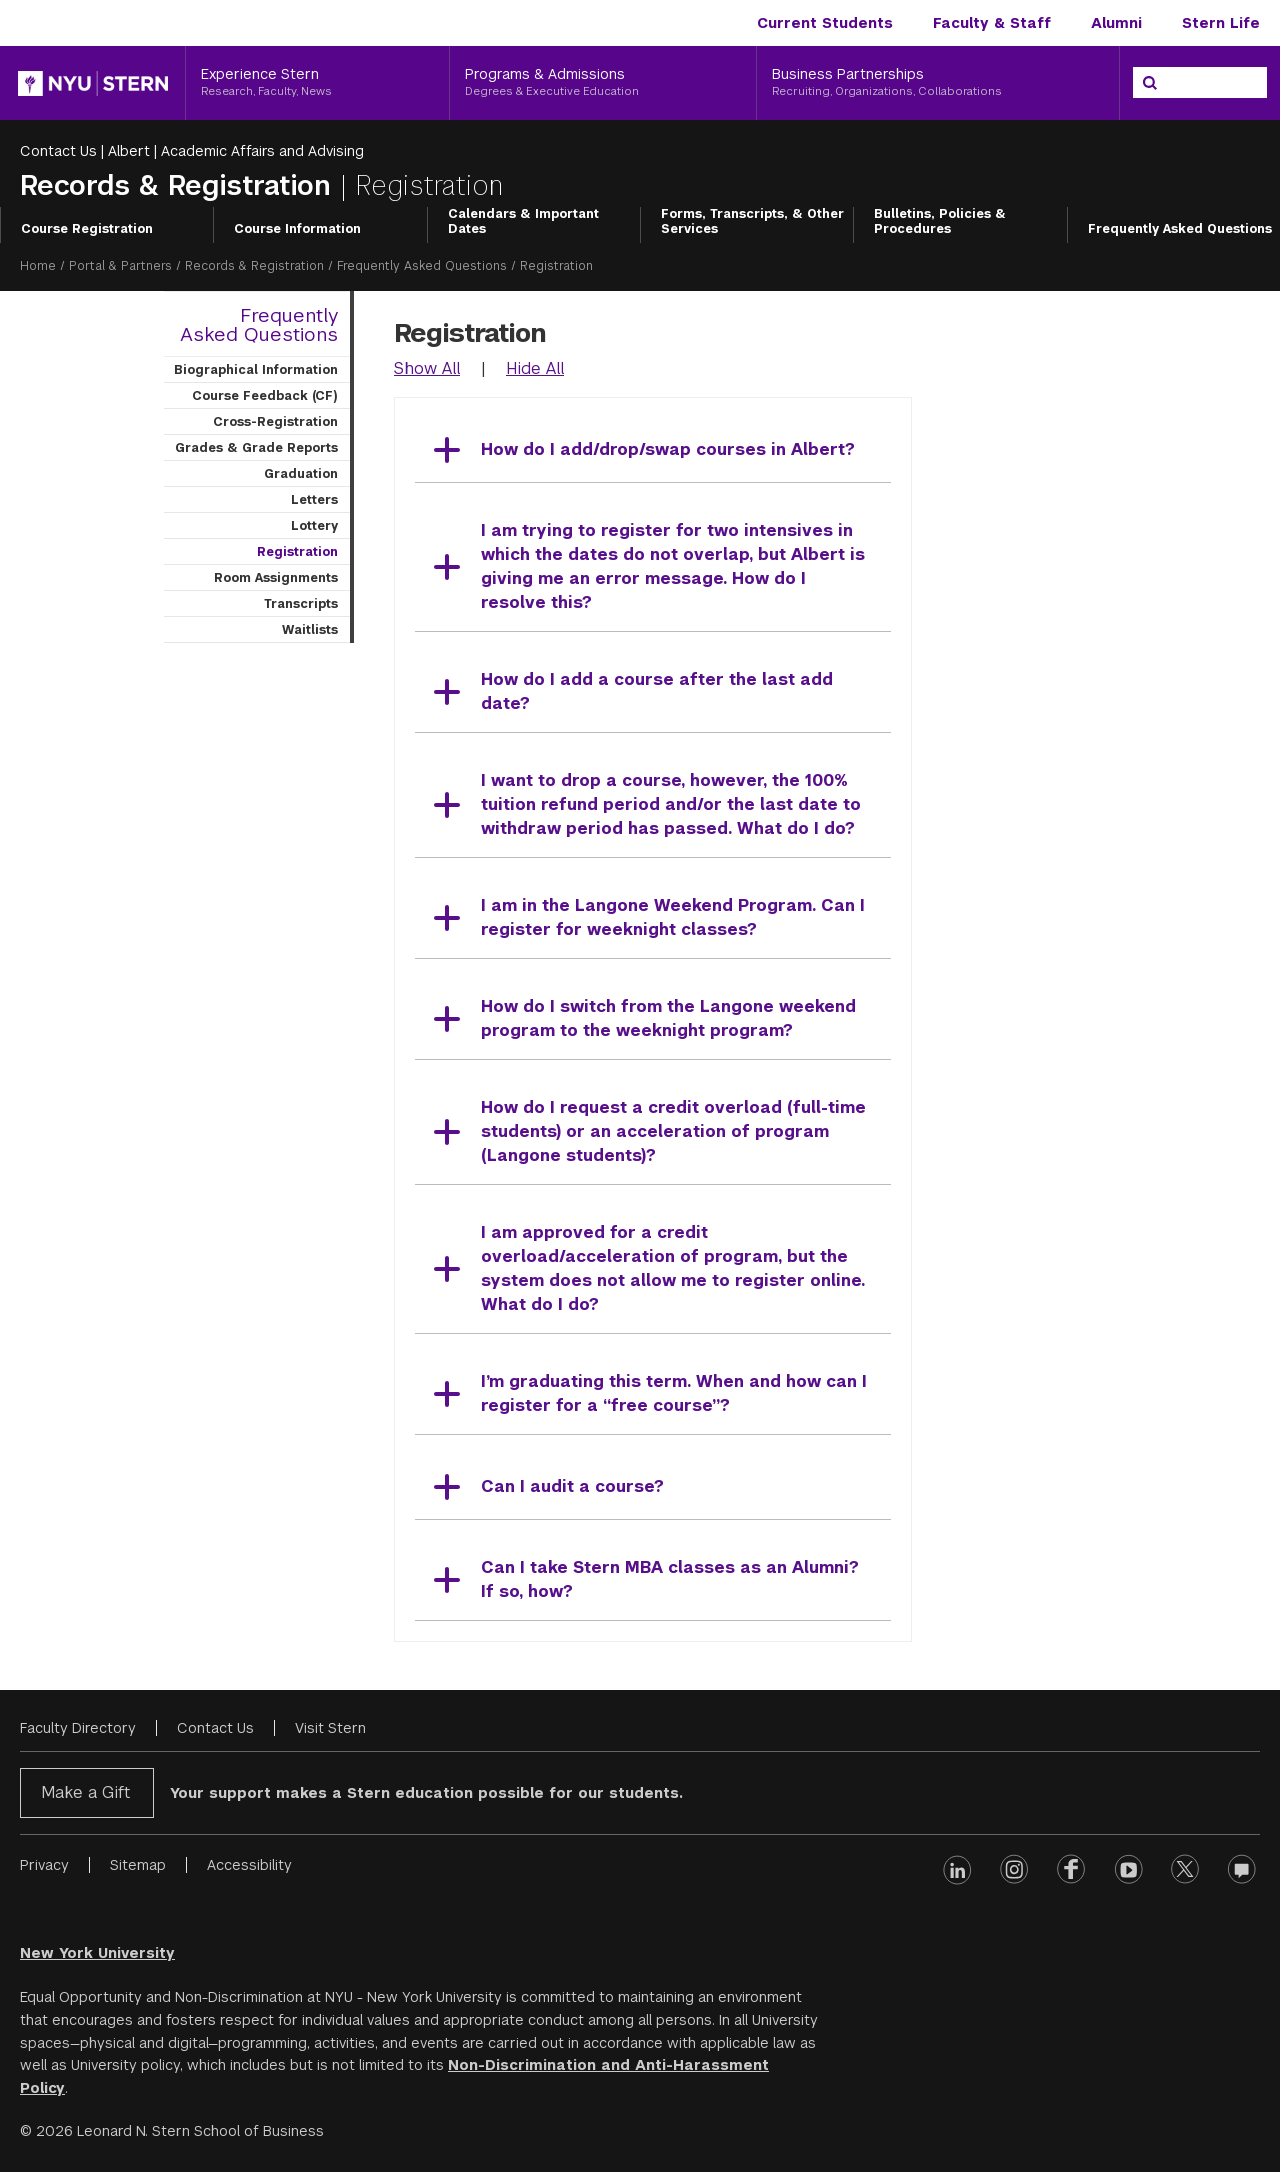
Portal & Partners (120, 266)
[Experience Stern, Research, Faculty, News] (317, 83)
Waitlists (310, 630)
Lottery (314, 526)
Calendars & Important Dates (523, 222)
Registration (297, 552)
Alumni (1116, 23)
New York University (97, 1953)
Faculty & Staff (992, 23)
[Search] (1150, 83)
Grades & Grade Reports (256, 448)
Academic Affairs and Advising (262, 151)
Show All (427, 368)
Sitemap (138, 1865)
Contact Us (58, 151)
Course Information (297, 229)
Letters (314, 500)
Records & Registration (180, 185)
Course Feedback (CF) (265, 396)
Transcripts (301, 604)
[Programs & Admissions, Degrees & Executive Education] (603, 83)
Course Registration (87, 229)
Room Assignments (276, 578)
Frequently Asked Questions (1180, 229)
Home (38, 266)
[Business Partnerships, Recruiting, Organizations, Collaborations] (938, 83)
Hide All (535, 368)
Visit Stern (330, 1728)
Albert (129, 151)
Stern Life (1221, 23)
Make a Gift (85, 1792)
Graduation (301, 474)
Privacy (44, 1865)
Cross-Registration (275, 422)
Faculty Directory (78, 1728)
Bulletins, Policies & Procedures (940, 222)
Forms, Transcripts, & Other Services (752, 222)
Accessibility (249, 1865)
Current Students (825, 23)
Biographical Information (256, 370)
